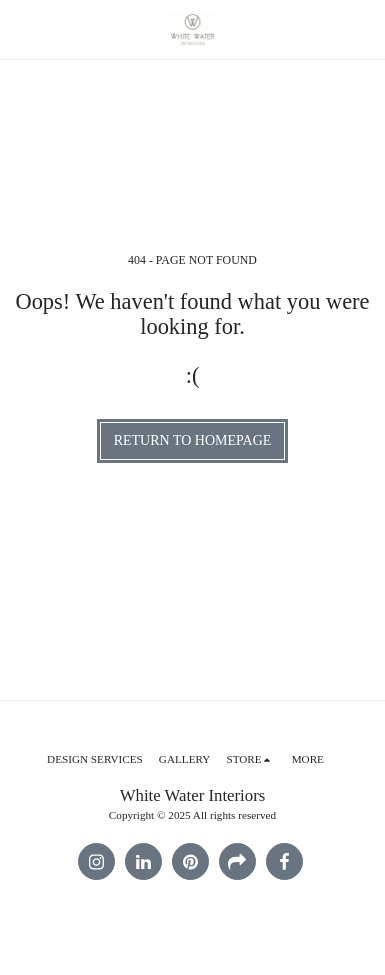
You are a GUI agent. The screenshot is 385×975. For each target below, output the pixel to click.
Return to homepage (193, 440)
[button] (22, 29)
